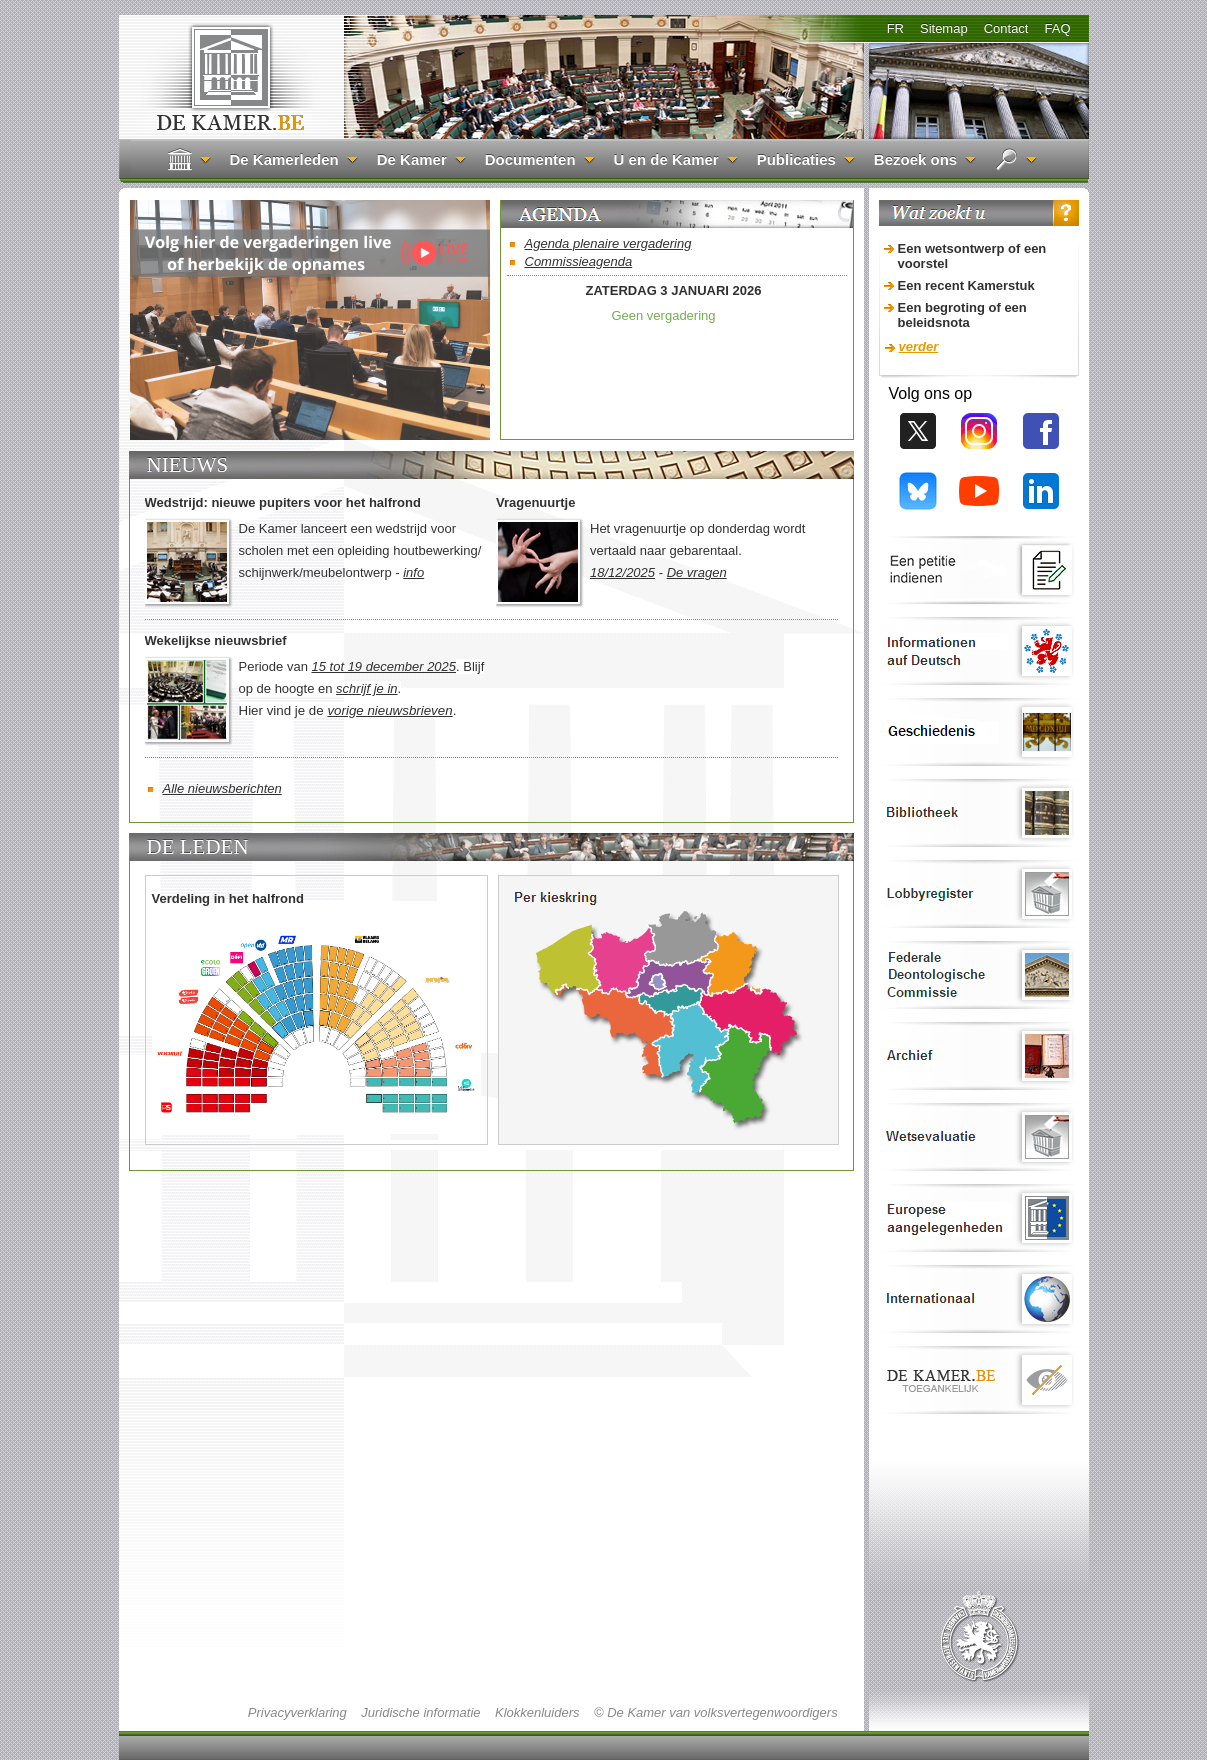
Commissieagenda (579, 261)
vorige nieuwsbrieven (389, 710)
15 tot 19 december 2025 (384, 666)
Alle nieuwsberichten (222, 788)
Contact (1006, 28)
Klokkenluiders (537, 1712)
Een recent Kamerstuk (966, 285)
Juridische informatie (420, 1712)
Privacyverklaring (297, 1712)
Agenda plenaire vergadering (608, 243)
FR (895, 28)
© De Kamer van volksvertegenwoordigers (716, 1712)
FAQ (1057, 28)
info (413, 572)
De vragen (697, 572)
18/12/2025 (622, 572)
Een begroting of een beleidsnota (962, 315)
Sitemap (944, 28)
